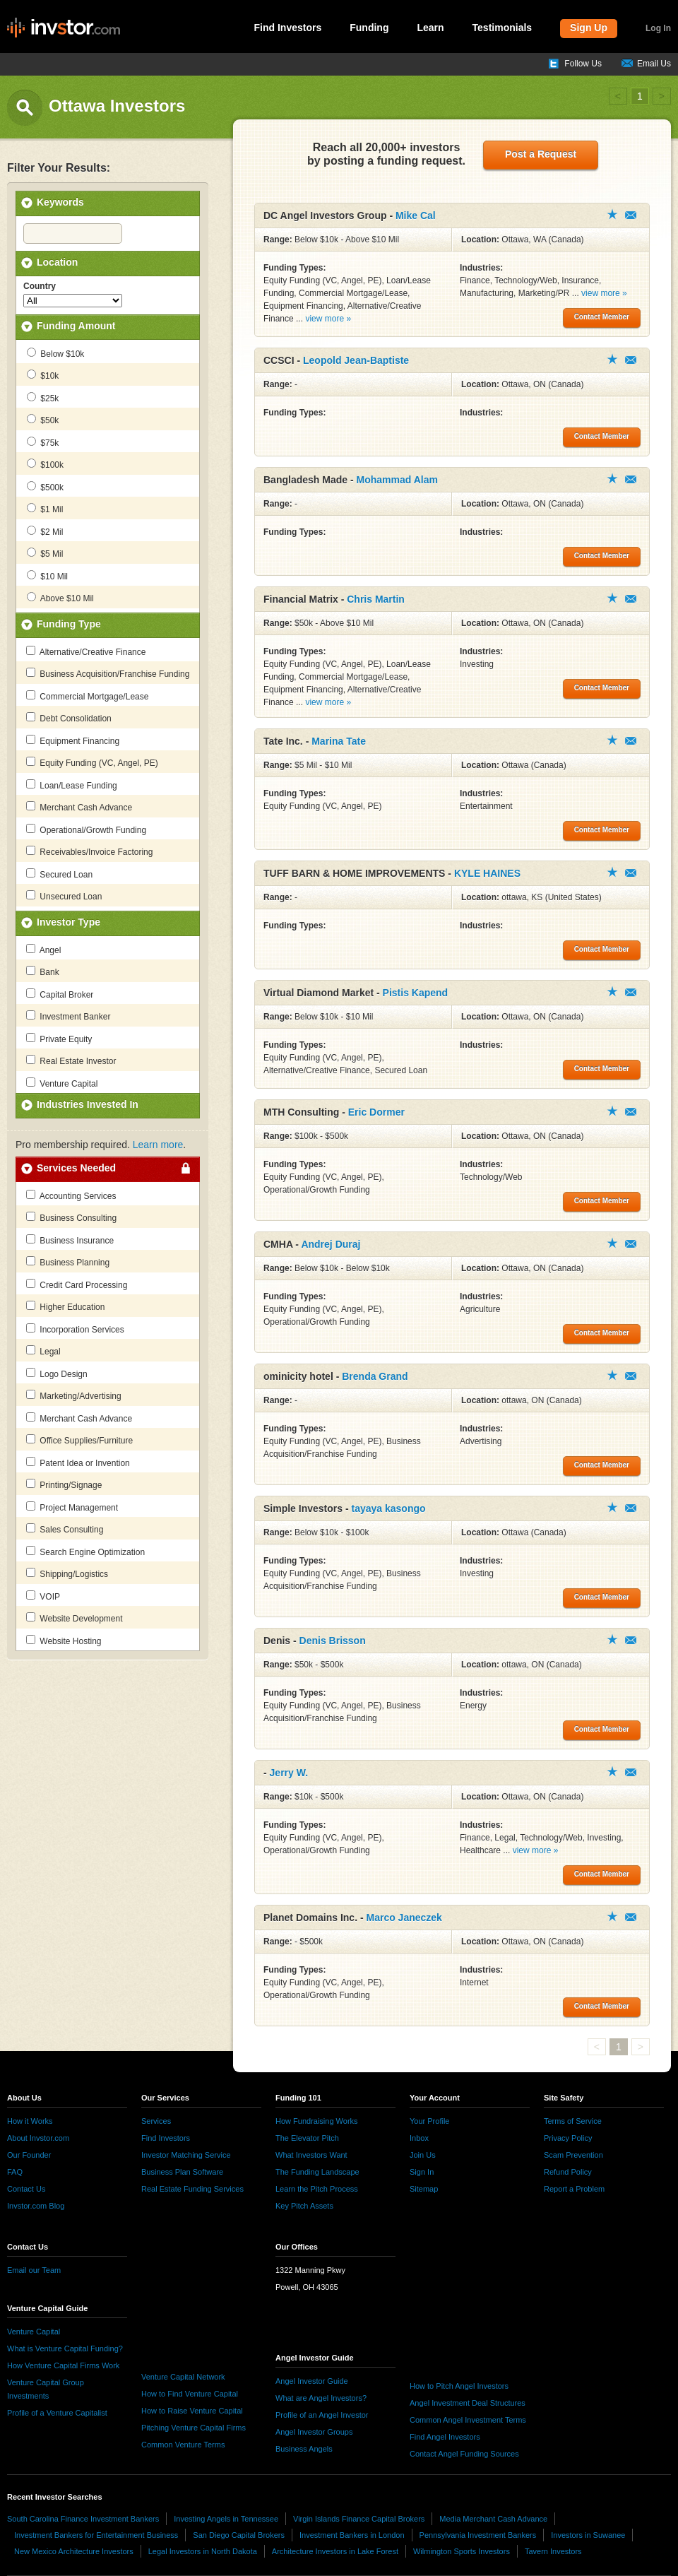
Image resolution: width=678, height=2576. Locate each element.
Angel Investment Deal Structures (467, 2403)
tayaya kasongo (388, 1508)
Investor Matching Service (186, 2155)
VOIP (43, 1596)
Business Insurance (70, 1240)
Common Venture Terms (183, 2444)
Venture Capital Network (183, 2377)
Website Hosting (64, 1640)
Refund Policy (568, 2172)
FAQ (15, 2172)
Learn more (158, 1144)
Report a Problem (574, 2189)
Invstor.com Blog (35, 2206)
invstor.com (63, 28)
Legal (43, 1351)
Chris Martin (376, 599)
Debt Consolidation (69, 717)
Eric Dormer (376, 1112)
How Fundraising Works (316, 2121)
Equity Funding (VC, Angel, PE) (92, 762)
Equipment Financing (72, 740)
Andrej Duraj (330, 1244)
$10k (43, 375)
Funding (369, 27)
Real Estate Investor (71, 1060)
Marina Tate (338, 741)
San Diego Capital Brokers (239, 2535)
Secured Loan (59, 874)
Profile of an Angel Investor (321, 2415)
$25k (43, 397)
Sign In (422, 2172)
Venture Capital (61, 1083)
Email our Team (34, 2270)
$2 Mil (45, 531)
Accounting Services (71, 1195)
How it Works (30, 2121)
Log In (658, 28)
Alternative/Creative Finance (85, 651)
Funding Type (69, 624)
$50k (43, 419)
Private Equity (59, 1038)
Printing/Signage (64, 1484)
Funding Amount (76, 325)
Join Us (423, 2155)
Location (57, 262)
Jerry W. (289, 1772)
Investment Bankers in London (352, 2535)
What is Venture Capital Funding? (65, 2348)
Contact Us (26, 2189)
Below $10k (55, 353)
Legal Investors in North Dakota (202, 2551)
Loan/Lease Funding (71, 785)
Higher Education (65, 1306)
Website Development (74, 1618)
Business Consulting (71, 1217)
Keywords (60, 202)
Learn (430, 27)
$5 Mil (45, 553)
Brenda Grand (375, 1376)
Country (39, 286)
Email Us (654, 64)
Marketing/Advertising (73, 1395)
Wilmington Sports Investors (461, 2551)
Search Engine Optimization (85, 1551)
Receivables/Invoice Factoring (89, 851)
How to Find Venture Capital (189, 2393)
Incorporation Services (75, 1329)
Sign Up (588, 27)
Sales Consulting (64, 1529)
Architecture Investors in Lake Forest (335, 2551)
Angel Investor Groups (313, 2432)
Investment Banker (68, 1016)
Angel (43, 949)
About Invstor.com (38, 2138)
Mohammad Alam (396, 479)
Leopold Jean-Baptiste (356, 360)
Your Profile (429, 2121)
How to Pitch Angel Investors (459, 2386)
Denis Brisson (332, 1640)
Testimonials (502, 27)
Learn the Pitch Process (316, 2189)
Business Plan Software (182, 2172)
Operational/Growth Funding (86, 829)
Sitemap (424, 2189)
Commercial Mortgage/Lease (87, 696)
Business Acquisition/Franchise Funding (107, 673)
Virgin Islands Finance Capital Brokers (358, 2519)
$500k (45, 486)
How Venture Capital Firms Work (63, 2365)
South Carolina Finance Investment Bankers (83, 2519)
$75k (43, 442)
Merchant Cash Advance (79, 807)
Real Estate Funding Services (192, 2189)
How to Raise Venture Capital (192, 2410)
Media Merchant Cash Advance (493, 2519)
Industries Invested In (87, 1104)
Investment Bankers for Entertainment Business (96, 2535)
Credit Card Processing (76, 1284)
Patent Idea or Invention (78, 1462)
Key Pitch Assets (304, 2206)
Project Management (72, 1507)
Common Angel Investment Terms (468, 2420)
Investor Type (68, 922)
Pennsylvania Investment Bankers (478, 2535)
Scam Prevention (573, 2155)
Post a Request (540, 154)
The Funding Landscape (317, 2172)
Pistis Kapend (415, 992)
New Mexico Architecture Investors (73, 2551)
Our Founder (29, 2155)
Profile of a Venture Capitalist (57, 2413)
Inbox (419, 2138)
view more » (328, 319)
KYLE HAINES (487, 873)
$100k (45, 464)
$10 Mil (47, 575)
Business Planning (67, 1262)
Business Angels (304, 2449)
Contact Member (630, 215)
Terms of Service (573, 2121)
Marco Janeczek (403, 1917)
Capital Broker (59, 994)
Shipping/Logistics (67, 1573)
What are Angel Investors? (321, 2398)
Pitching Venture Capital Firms (193, 2427)
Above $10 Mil (60, 597)
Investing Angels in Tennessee (226, 2519)
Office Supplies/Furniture (79, 1440)
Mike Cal (416, 215)
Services (156, 2121)
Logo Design (57, 1373)
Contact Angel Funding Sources (464, 2454)
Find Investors (288, 27)
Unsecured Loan (64, 896)
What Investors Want (311, 2155)
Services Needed (76, 1168)
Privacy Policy (568, 2138)
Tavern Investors (553, 2551)
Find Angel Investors (445, 2437)
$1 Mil (45, 508)
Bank (42, 971)
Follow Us (583, 64)
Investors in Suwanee (588, 2535)
